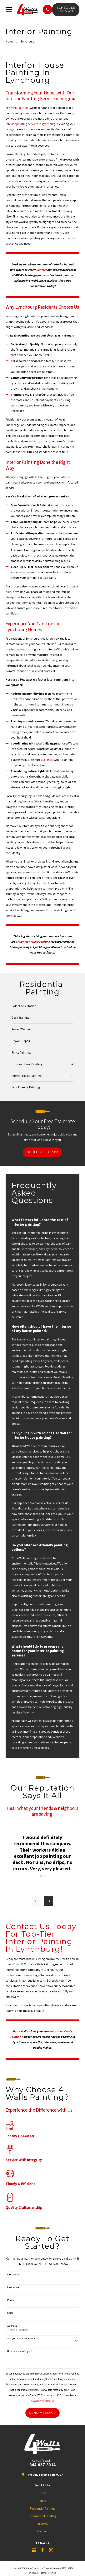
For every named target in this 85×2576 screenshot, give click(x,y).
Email (10, 2312)
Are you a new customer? (21, 2338)
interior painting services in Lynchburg (31, 124)
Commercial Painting (42, 2516)
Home (43, 2493)
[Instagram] (51, 2550)
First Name (13, 2274)
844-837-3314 (42, 2464)
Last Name (13, 2287)
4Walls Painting (19, 108)
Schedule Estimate (66, 9)
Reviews (42, 2524)
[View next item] (48, 1901)
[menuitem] (42, 1006)
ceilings (48, 759)
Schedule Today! (42, 1152)
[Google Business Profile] (34, 2550)
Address (12, 2325)
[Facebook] (42, 2550)
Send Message (42, 2413)
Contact (42, 2531)
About (42, 2501)
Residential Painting (43, 2508)
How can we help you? (19, 2351)
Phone (11, 2300)
